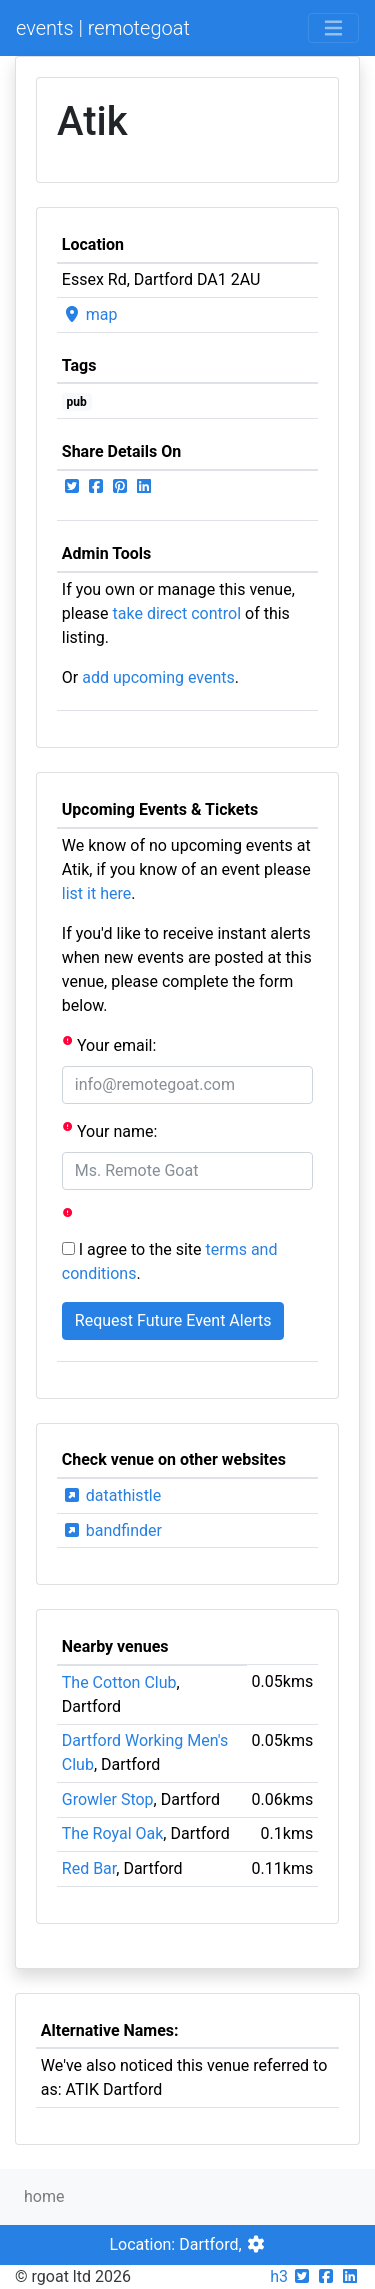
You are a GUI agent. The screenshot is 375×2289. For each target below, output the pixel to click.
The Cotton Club (119, 1682)
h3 (279, 2276)
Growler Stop (108, 1799)
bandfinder (112, 1530)
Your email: (109, 1044)
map (90, 314)
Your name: (110, 1130)
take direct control (177, 613)
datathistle (111, 1495)
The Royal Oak (113, 1833)
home (44, 2196)
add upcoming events (158, 677)
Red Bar (89, 1868)
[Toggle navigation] (333, 28)
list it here (96, 893)
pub (77, 402)
